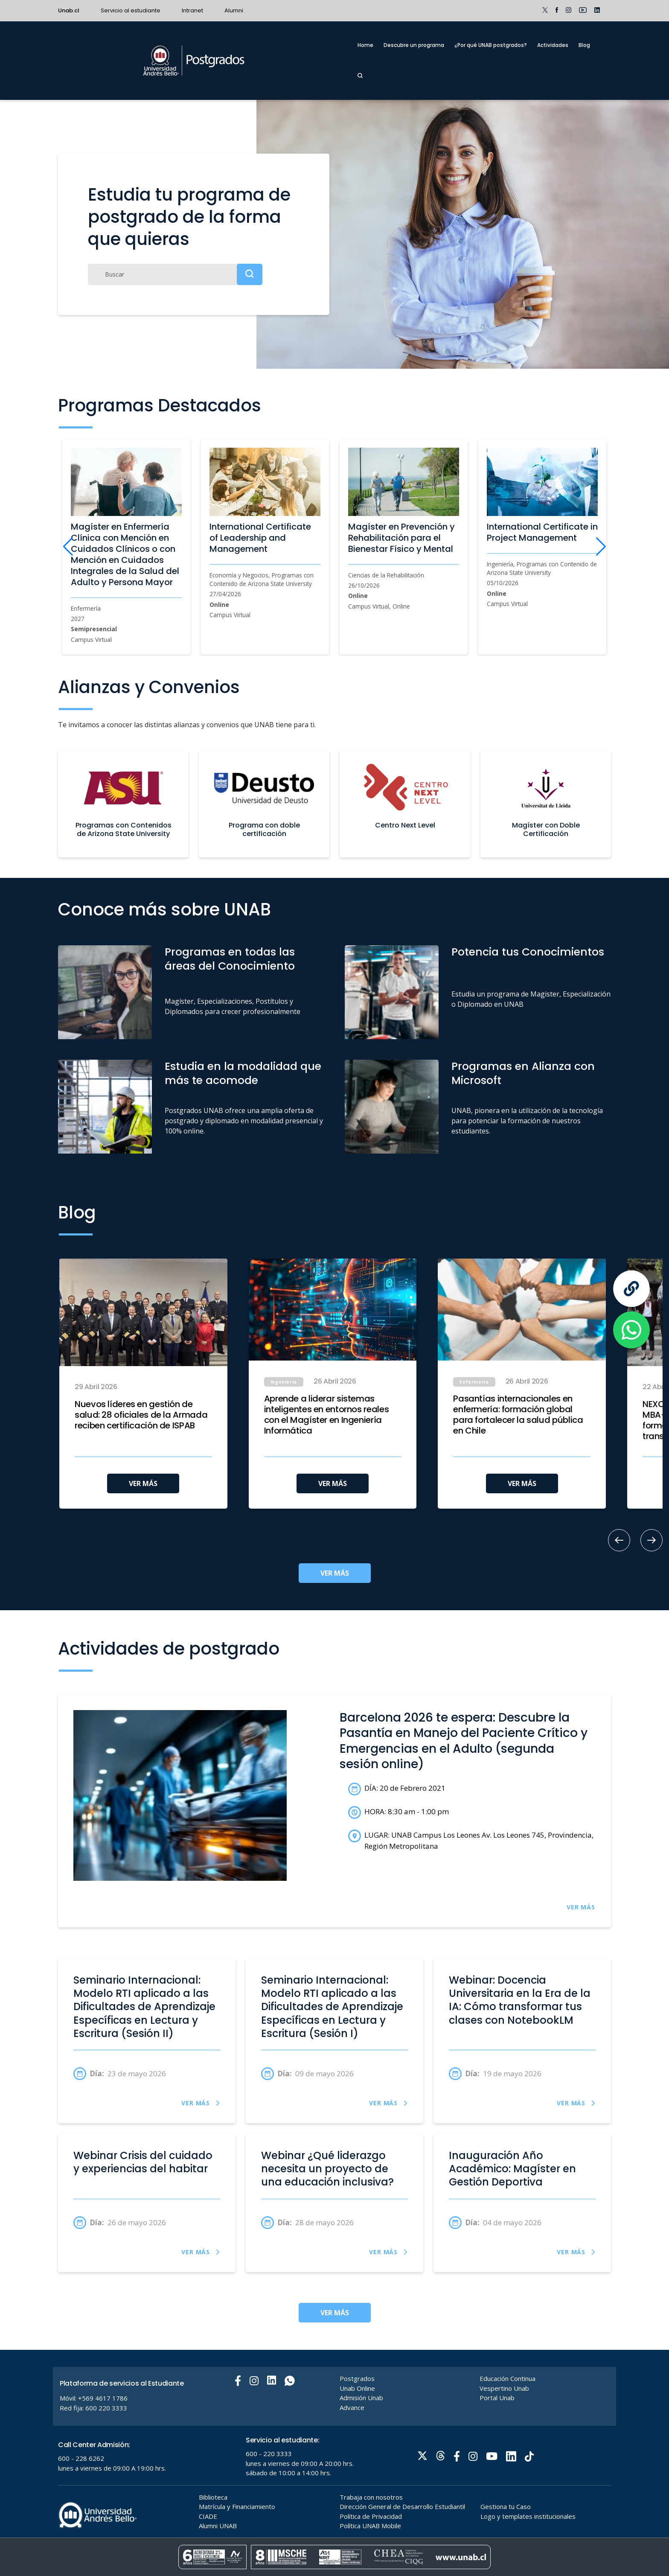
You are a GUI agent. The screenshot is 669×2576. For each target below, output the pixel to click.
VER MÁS (143, 1483)
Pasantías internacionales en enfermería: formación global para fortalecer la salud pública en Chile (518, 1414)
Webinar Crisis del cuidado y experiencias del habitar (142, 2162)
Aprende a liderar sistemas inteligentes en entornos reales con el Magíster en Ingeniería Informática (326, 1414)
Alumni (233, 10)
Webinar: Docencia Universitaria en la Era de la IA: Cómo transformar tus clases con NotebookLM (519, 2000)
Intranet (192, 10)
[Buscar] (175, 274)
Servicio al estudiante (130, 10)
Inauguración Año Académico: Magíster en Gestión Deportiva (512, 2169)
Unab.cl (68, 10)
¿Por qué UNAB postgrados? (490, 45)
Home (365, 45)
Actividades (552, 45)
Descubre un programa (414, 45)
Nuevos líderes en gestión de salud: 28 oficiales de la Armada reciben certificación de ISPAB (141, 1415)
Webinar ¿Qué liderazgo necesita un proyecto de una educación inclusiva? (327, 2169)
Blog (584, 45)
